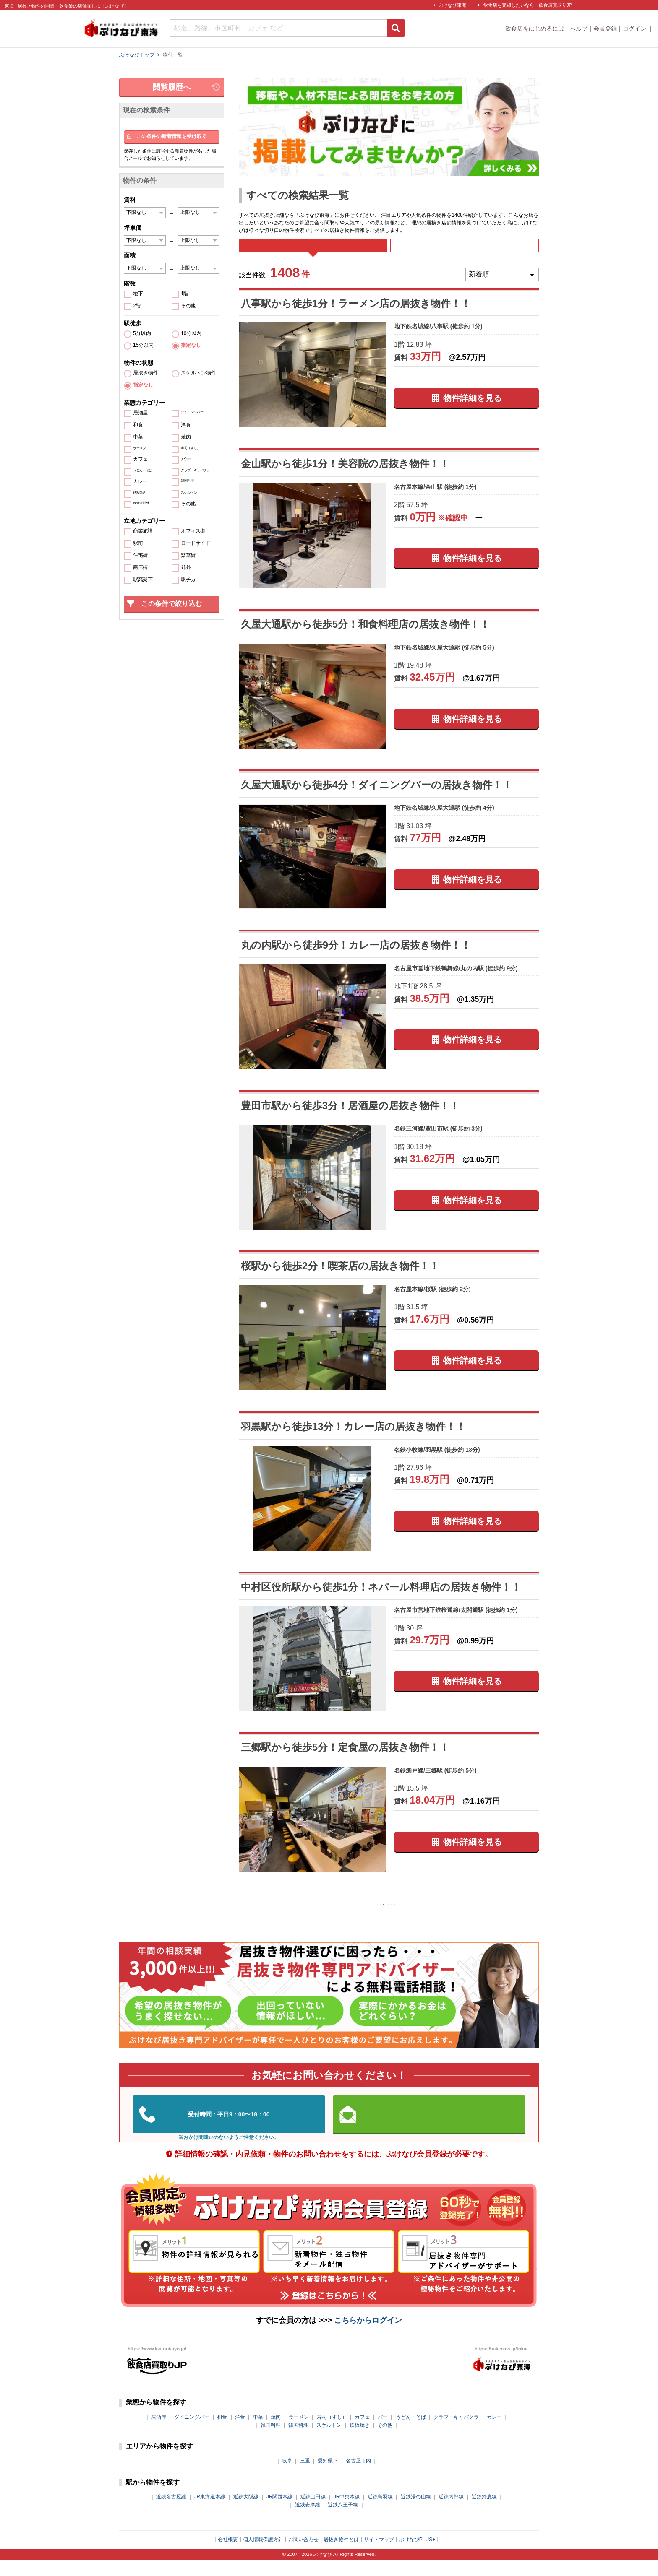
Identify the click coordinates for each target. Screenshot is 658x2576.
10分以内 (191, 333)
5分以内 (142, 333)
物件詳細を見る (472, 409)
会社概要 (228, 2556)
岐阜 (287, 2477)
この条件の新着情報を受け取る (171, 136)
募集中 (464, 251)
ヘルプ (579, 28)
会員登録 (605, 28)
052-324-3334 (229, 2131)
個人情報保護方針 (263, 2556)
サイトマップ (379, 2556)
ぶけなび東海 (452, 5)
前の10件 (335, 1918)
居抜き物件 (145, 373)
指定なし (191, 345)
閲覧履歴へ (172, 87)
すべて (312, 251)
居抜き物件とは (341, 2556)
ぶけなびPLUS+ (417, 2556)
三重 (305, 2477)
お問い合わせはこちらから (429, 2130)
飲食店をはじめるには (534, 28)
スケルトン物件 (198, 373)
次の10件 (442, 1918)
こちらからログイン (368, 2336)
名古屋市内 (358, 2477)
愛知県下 (328, 2477)
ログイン (635, 28)
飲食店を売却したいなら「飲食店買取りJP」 (530, 5)
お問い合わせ (303, 2556)
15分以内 (143, 345)
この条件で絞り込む (171, 603)
